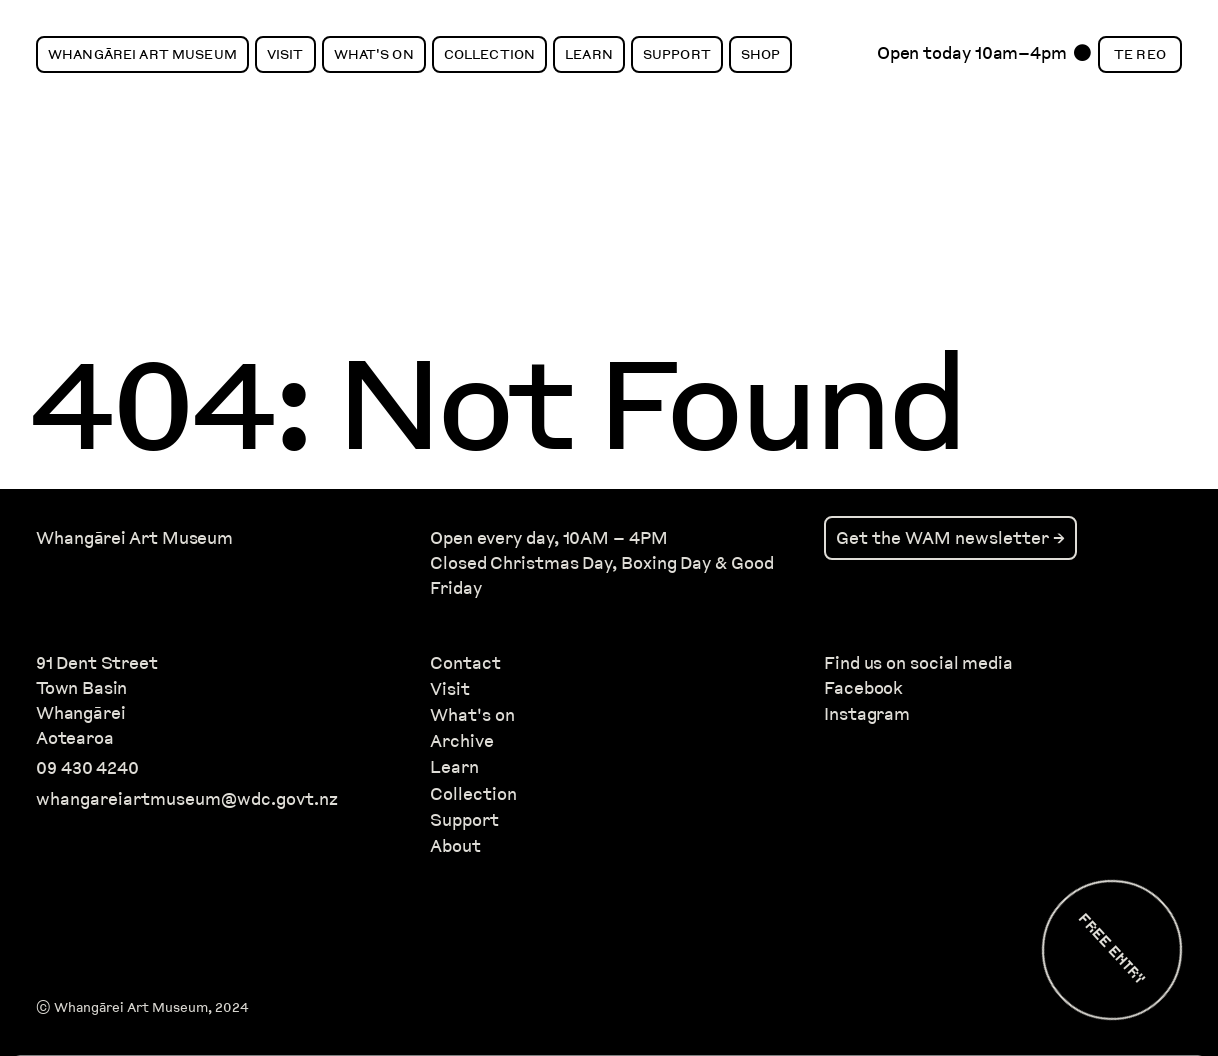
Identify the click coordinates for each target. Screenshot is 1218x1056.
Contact (465, 662)
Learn (589, 54)
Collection (489, 54)
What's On (374, 54)
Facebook (863, 687)
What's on (472, 714)
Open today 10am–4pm (972, 58)
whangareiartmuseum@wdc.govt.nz (187, 798)
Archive (462, 740)
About (455, 845)
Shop (761, 54)
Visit (285, 54)
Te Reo (1140, 54)
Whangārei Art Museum (142, 54)
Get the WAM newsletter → (950, 537)
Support (677, 54)
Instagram (867, 713)
